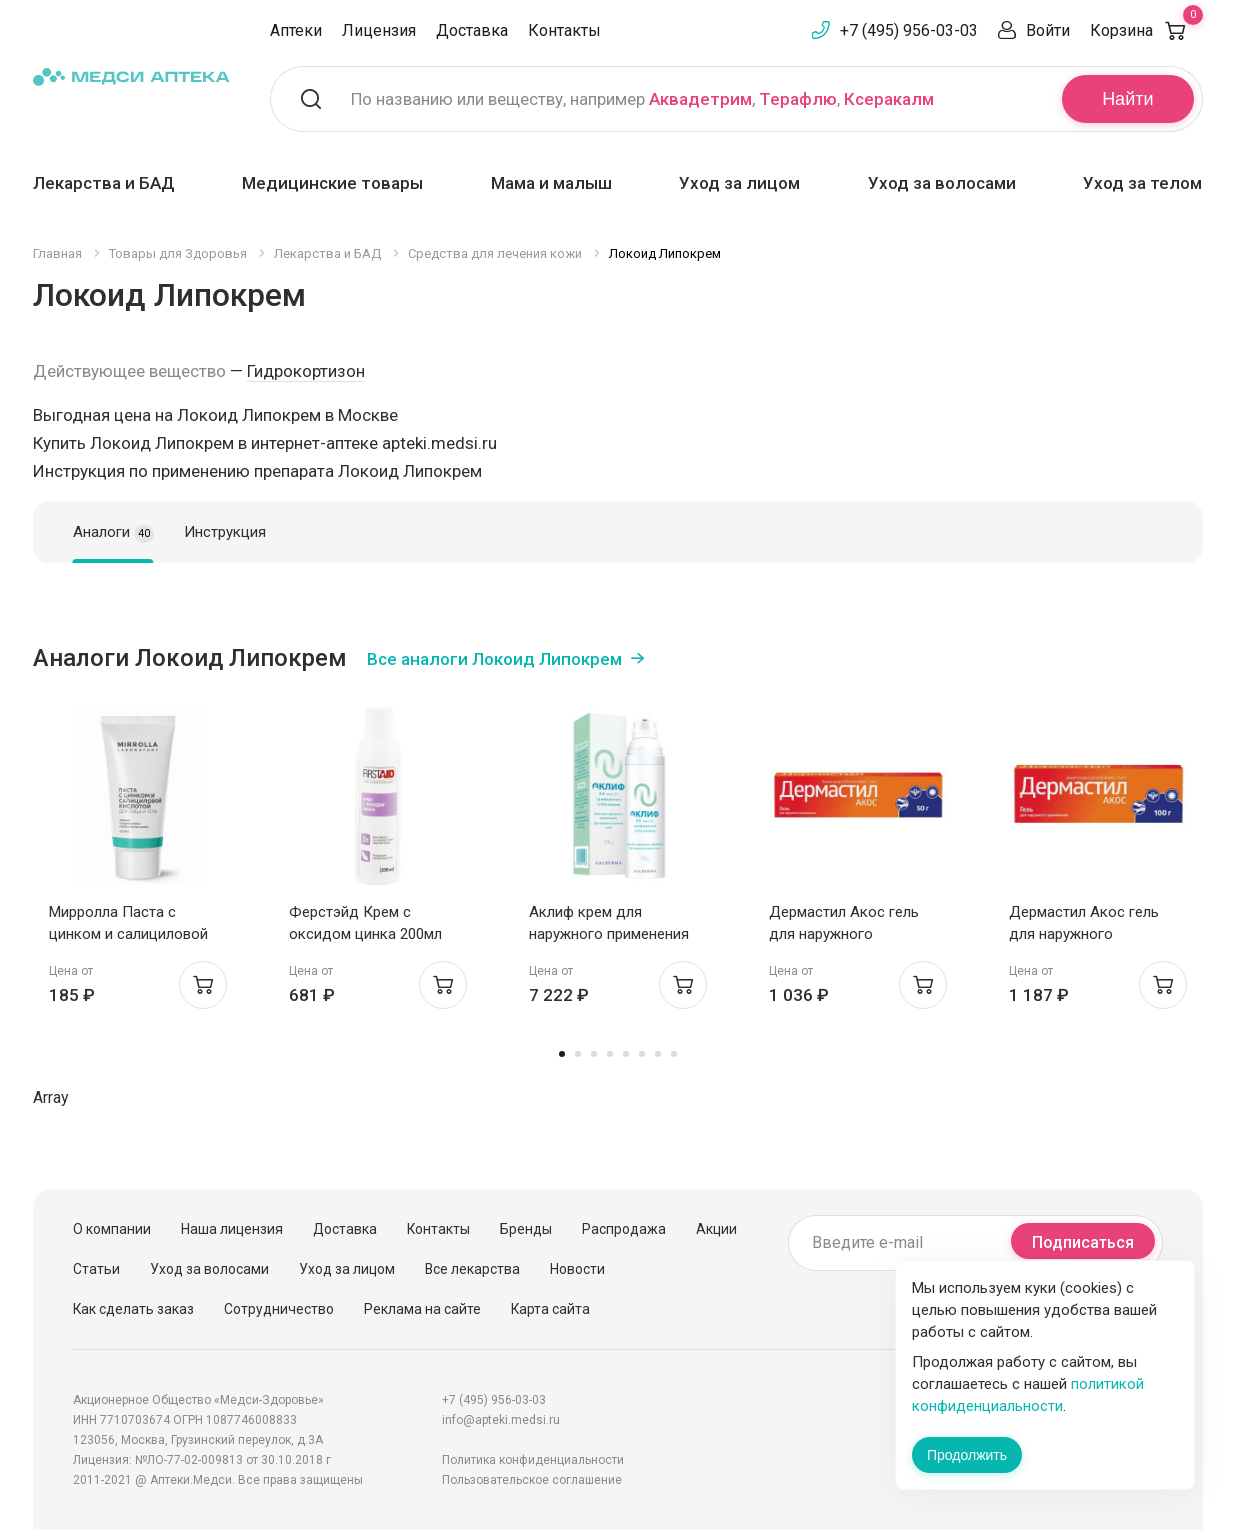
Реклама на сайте (422, 1309)
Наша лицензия (232, 1229)
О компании (112, 1229)
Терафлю (798, 99)
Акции (716, 1229)
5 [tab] (626, 1054)
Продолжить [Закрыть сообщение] (967, 1455)
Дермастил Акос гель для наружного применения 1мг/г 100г (1087, 934)
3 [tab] (594, 1054)
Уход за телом (1142, 183)
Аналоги (113, 533)
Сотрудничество (279, 1309)
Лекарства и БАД (104, 183)
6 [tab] (642, 1054)
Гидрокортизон (306, 371)
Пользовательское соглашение (532, 1480)
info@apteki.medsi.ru (501, 1420)
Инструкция (225, 532)
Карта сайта (550, 1309)
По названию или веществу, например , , (642, 99)
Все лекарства (472, 1269)
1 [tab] (562, 1054)
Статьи (96, 1269)
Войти (1048, 30)
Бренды (526, 1229)
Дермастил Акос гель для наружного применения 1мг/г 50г (844, 934)
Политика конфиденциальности (533, 1460)
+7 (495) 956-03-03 (909, 30)
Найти (1127, 99)
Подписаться (1083, 1242)
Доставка (472, 30)
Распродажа (624, 1229)
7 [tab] (658, 1054)
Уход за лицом (739, 183)
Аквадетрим (700, 99)
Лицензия (379, 30)
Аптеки (296, 30)
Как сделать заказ (133, 1309)
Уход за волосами (942, 183)
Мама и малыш (551, 183)
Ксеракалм (889, 99)
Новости (577, 1269)
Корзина (1146, 30)
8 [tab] (674, 1054)
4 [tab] (610, 1054)
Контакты (564, 30)
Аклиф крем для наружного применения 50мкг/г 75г (609, 934)
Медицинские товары (332, 183)
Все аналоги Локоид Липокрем (494, 659)
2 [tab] (578, 1054)
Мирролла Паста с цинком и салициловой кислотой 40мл (128, 934)
